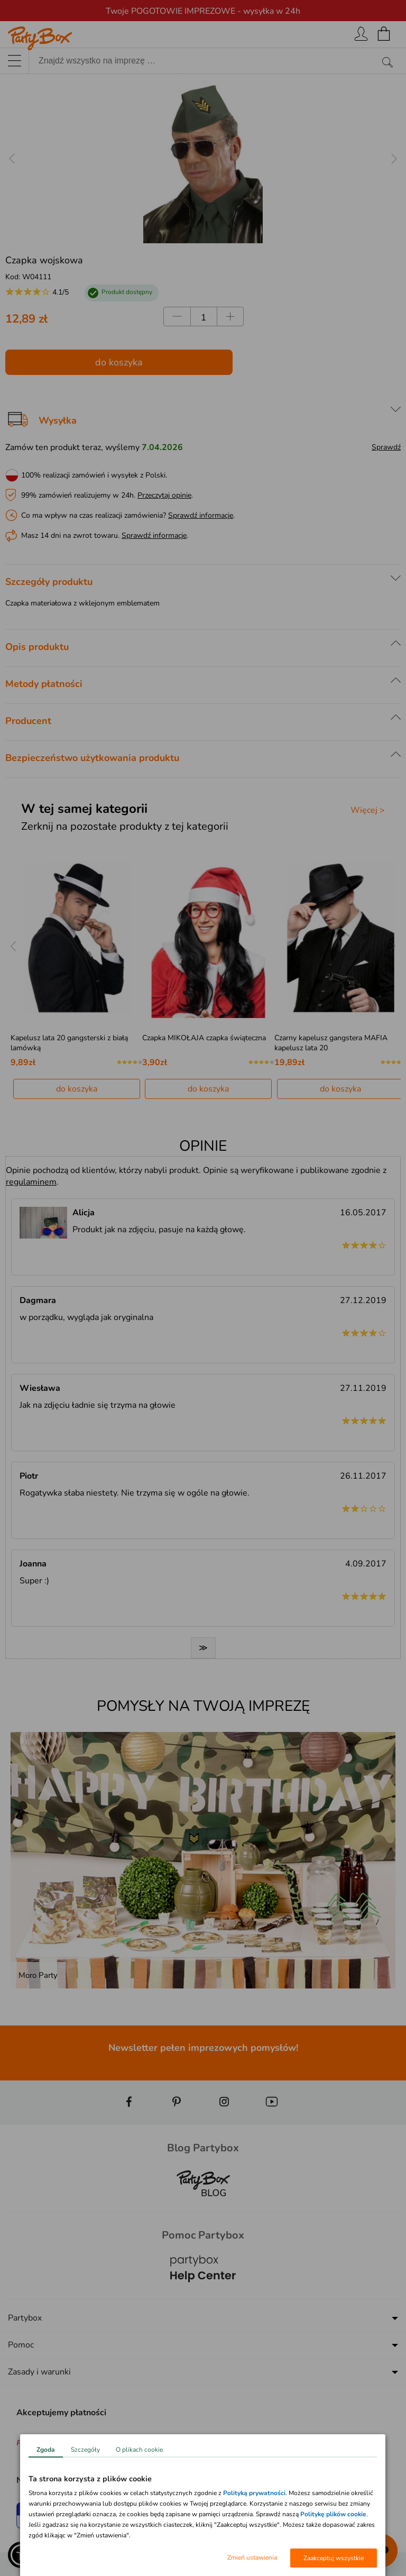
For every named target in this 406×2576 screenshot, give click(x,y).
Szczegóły (85, 2449)
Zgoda (45, 2449)
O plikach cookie (139, 2449)
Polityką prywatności (254, 2493)
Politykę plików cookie (333, 2514)
